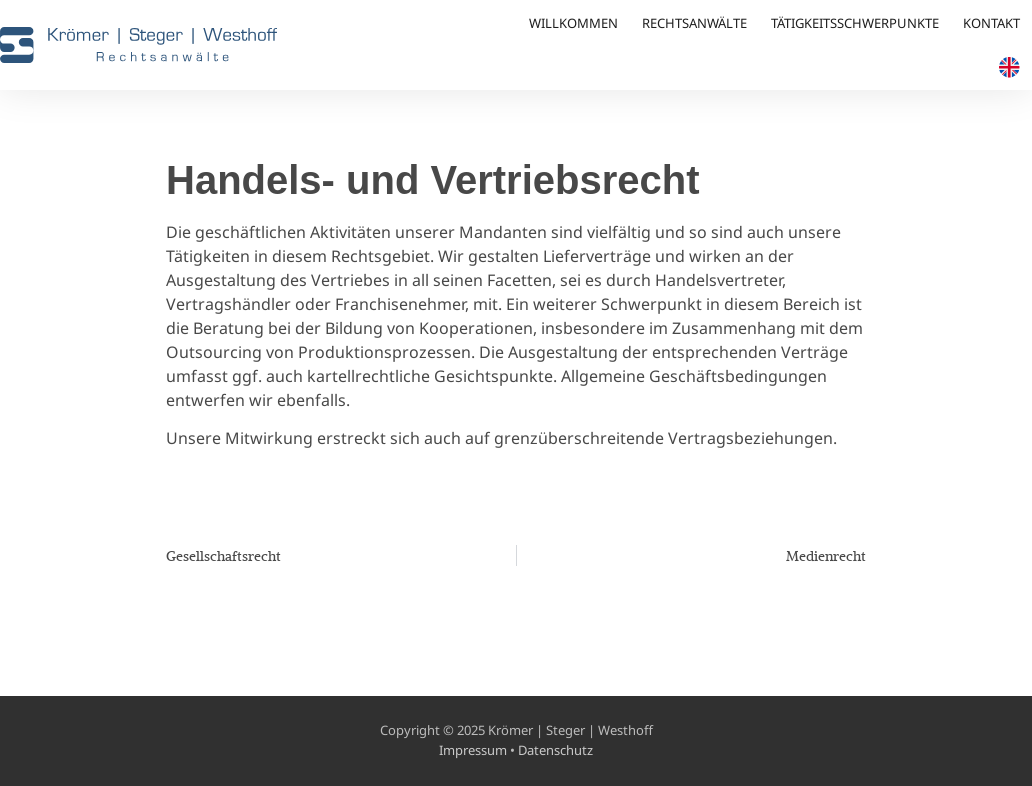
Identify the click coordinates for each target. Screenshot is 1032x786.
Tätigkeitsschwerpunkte (855, 23)
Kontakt (991, 23)
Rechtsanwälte (694, 23)
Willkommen (573, 23)
